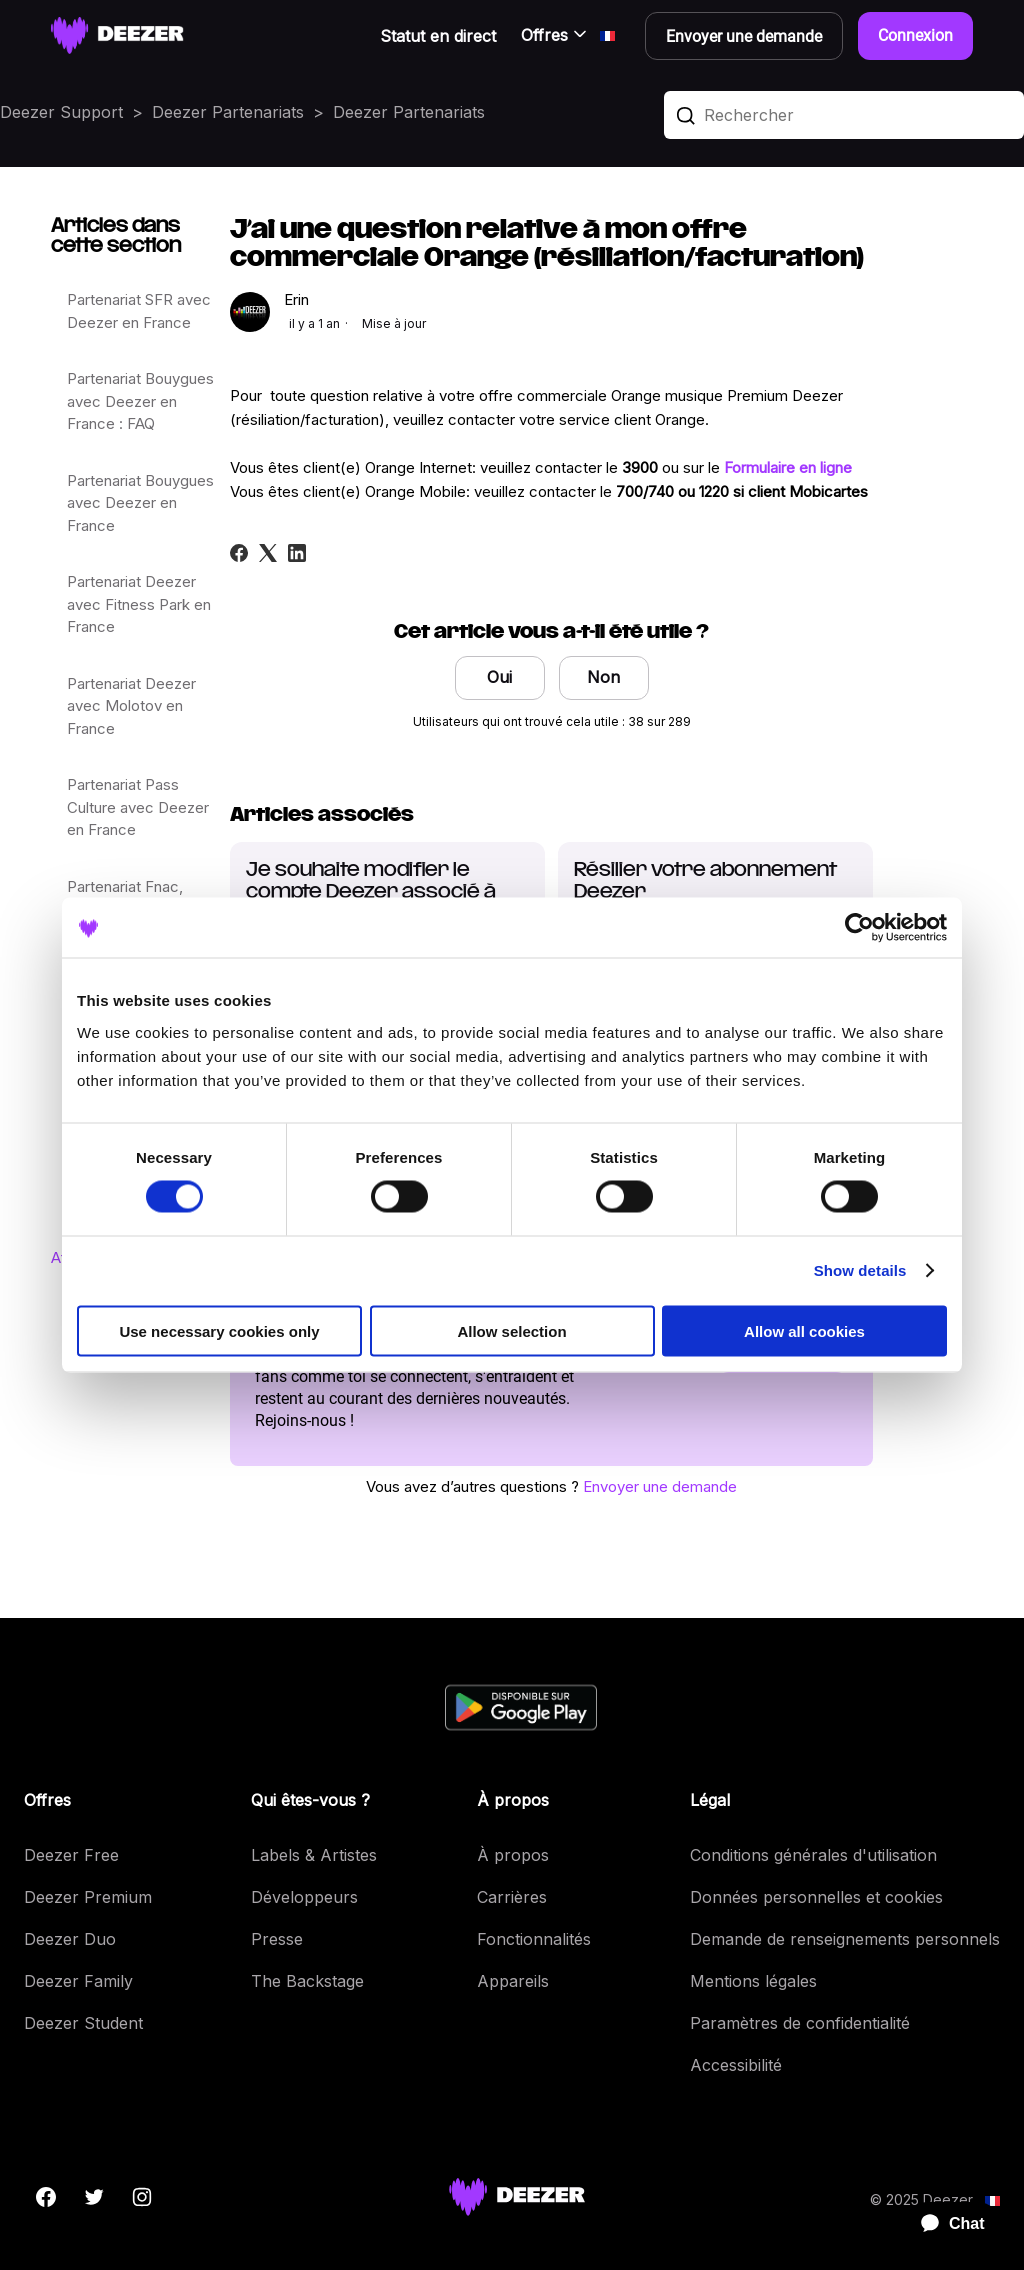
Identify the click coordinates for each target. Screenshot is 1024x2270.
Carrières (512, 1897)
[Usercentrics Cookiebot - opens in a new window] (859, 928)
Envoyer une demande (660, 1486)
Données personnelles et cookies (816, 1897)
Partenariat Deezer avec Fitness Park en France (139, 604)
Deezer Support (61, 112)
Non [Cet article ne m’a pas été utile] (603, 677)
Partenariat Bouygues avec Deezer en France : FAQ (140, 401)
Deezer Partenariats (228, 112)
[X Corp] (268, 553)
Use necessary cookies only (219, 1330)
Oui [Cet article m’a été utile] (499, 677)
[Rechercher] (844, 115)
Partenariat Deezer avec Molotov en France (131, 706)
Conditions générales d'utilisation (813, 1855)
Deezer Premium (88, 1897)
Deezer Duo (70, 1939)
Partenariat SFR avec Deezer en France (139, 311)
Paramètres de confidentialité (800, 2023)
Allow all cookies (804, 1330)
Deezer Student (83, 2023)
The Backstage (307, 1981)
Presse (277, 1939)
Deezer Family (78, 1981)
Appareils (513, 1981)
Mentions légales (753, 1981)
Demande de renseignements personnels (845, 1939)
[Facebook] (239, 553)
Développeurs (304, 1897)
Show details (860, 1270)
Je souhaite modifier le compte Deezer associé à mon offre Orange (371, 892)
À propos (513, 1855)
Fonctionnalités (534, 1939)
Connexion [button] (915, 35)
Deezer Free (71, 1855)
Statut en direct (438, 36)
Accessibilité (736, 2065)
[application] (944, 2224)
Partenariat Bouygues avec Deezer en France (140, 503)
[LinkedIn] (297, 553)
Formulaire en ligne (788, 467)
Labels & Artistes (314, 1855)
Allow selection (511, 1330)
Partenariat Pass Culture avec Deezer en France (138, 807)
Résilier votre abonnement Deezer (705, 881)
